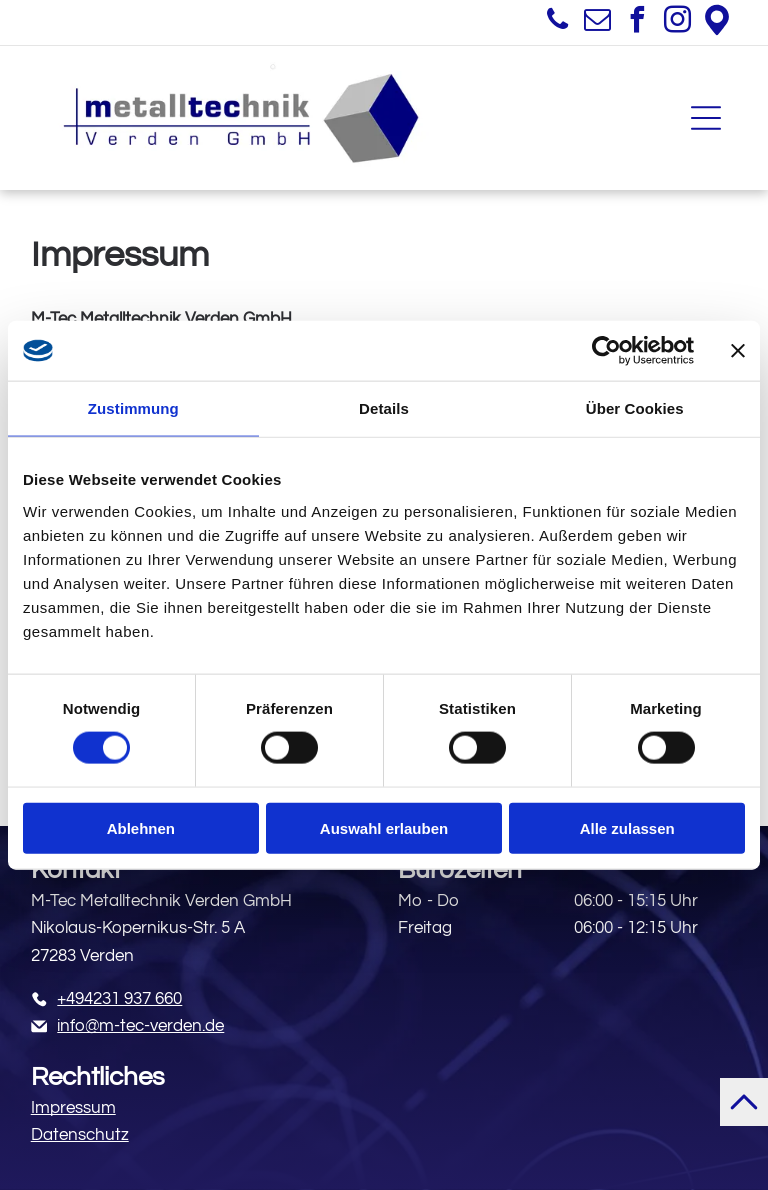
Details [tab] (384, 408)
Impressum (73, 1108)
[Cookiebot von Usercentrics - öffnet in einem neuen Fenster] (606, 351)
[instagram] (677, 22)
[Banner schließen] (738, 351)
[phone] (557, 22)
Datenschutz (80, 1135)
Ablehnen (141, 827)
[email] (597, 22)
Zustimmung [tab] (133, 408)
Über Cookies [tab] (635, 408)
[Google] (717, 22)
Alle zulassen (627, 827)
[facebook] (637, 22)
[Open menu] (706, 118)
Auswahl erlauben (384, 827)
